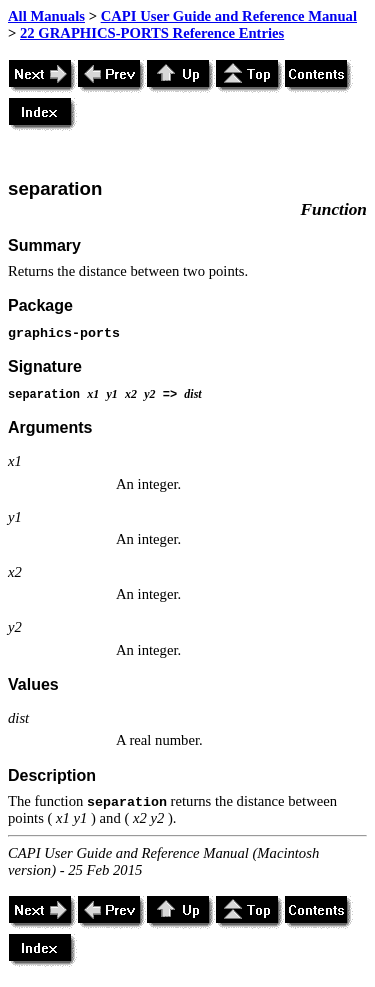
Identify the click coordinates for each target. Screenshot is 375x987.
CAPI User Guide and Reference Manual (229, 16)
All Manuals (46, 16)
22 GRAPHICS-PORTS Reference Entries (152, 33)
